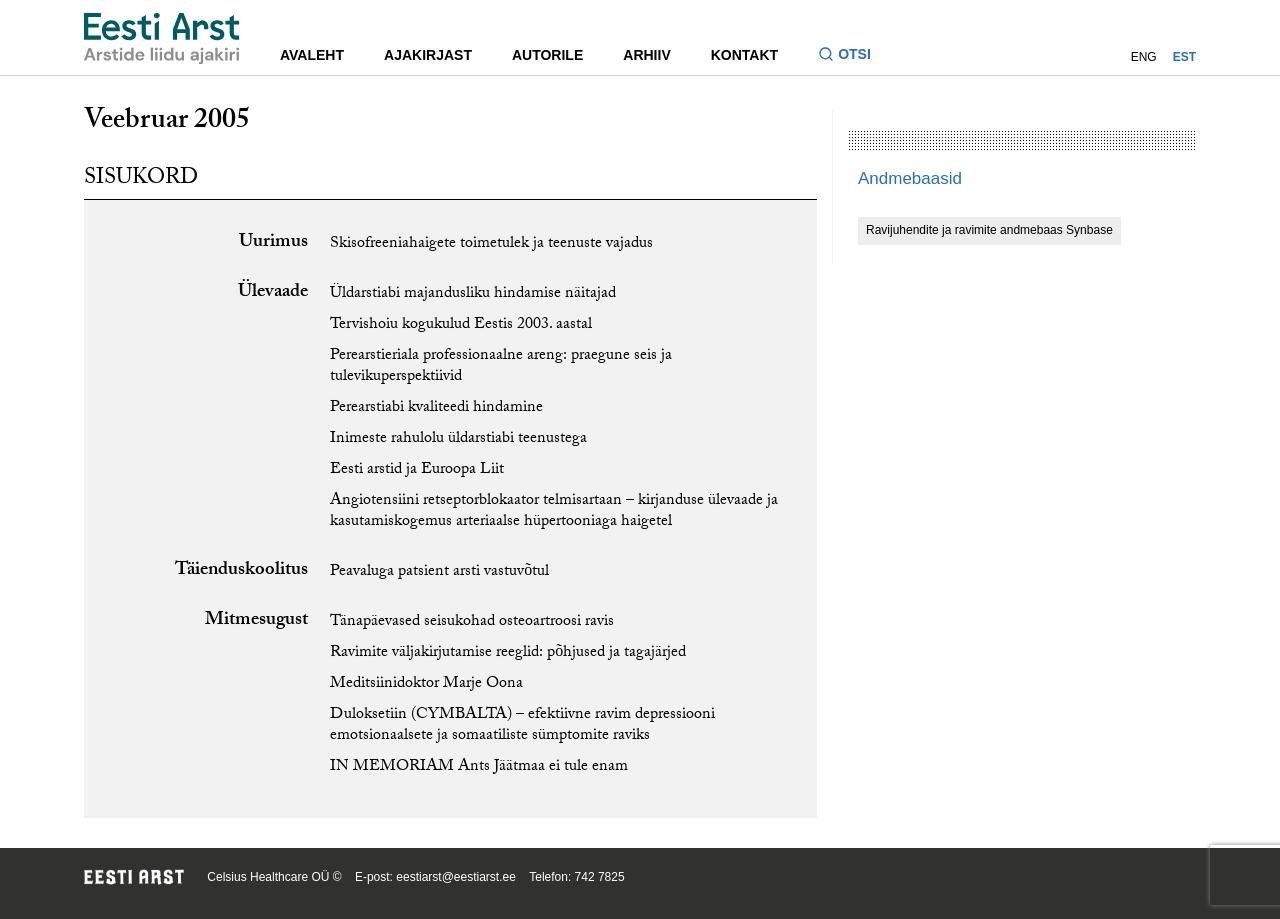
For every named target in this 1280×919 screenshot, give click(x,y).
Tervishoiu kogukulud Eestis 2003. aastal (461, 325)
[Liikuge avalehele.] (162, 38)
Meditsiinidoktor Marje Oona (426, 684)
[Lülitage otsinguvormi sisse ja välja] (852, 56)
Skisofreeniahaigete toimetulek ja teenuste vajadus (491, 244)
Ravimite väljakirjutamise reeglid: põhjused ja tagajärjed (508, 653)
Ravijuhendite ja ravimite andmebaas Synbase (989, 230)
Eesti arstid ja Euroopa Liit (417, 470)
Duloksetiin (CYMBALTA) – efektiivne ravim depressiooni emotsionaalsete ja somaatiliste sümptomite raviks (522, 726)
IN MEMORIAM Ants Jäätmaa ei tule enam (479, 767)
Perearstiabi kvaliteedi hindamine (436, 408)
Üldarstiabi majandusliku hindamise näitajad (473, 294)
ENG (1144, 57)
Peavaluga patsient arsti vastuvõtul (439, 572)
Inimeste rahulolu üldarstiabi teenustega (458, 439)
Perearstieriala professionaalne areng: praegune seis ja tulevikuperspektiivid (501, 367)
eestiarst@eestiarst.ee (456, 877)
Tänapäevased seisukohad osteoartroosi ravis (472, 622)
